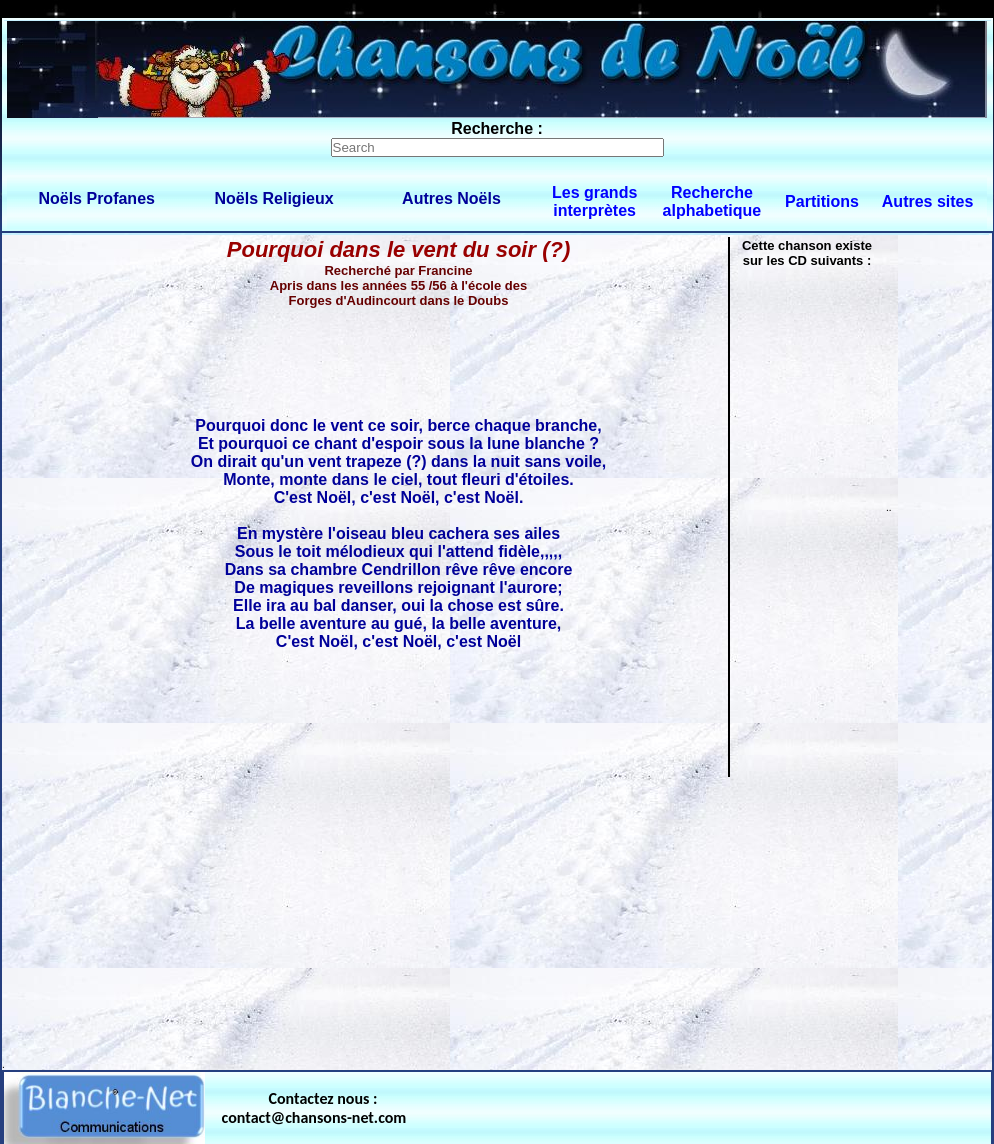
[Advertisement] (497, 919)
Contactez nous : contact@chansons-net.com (314, 1108)
